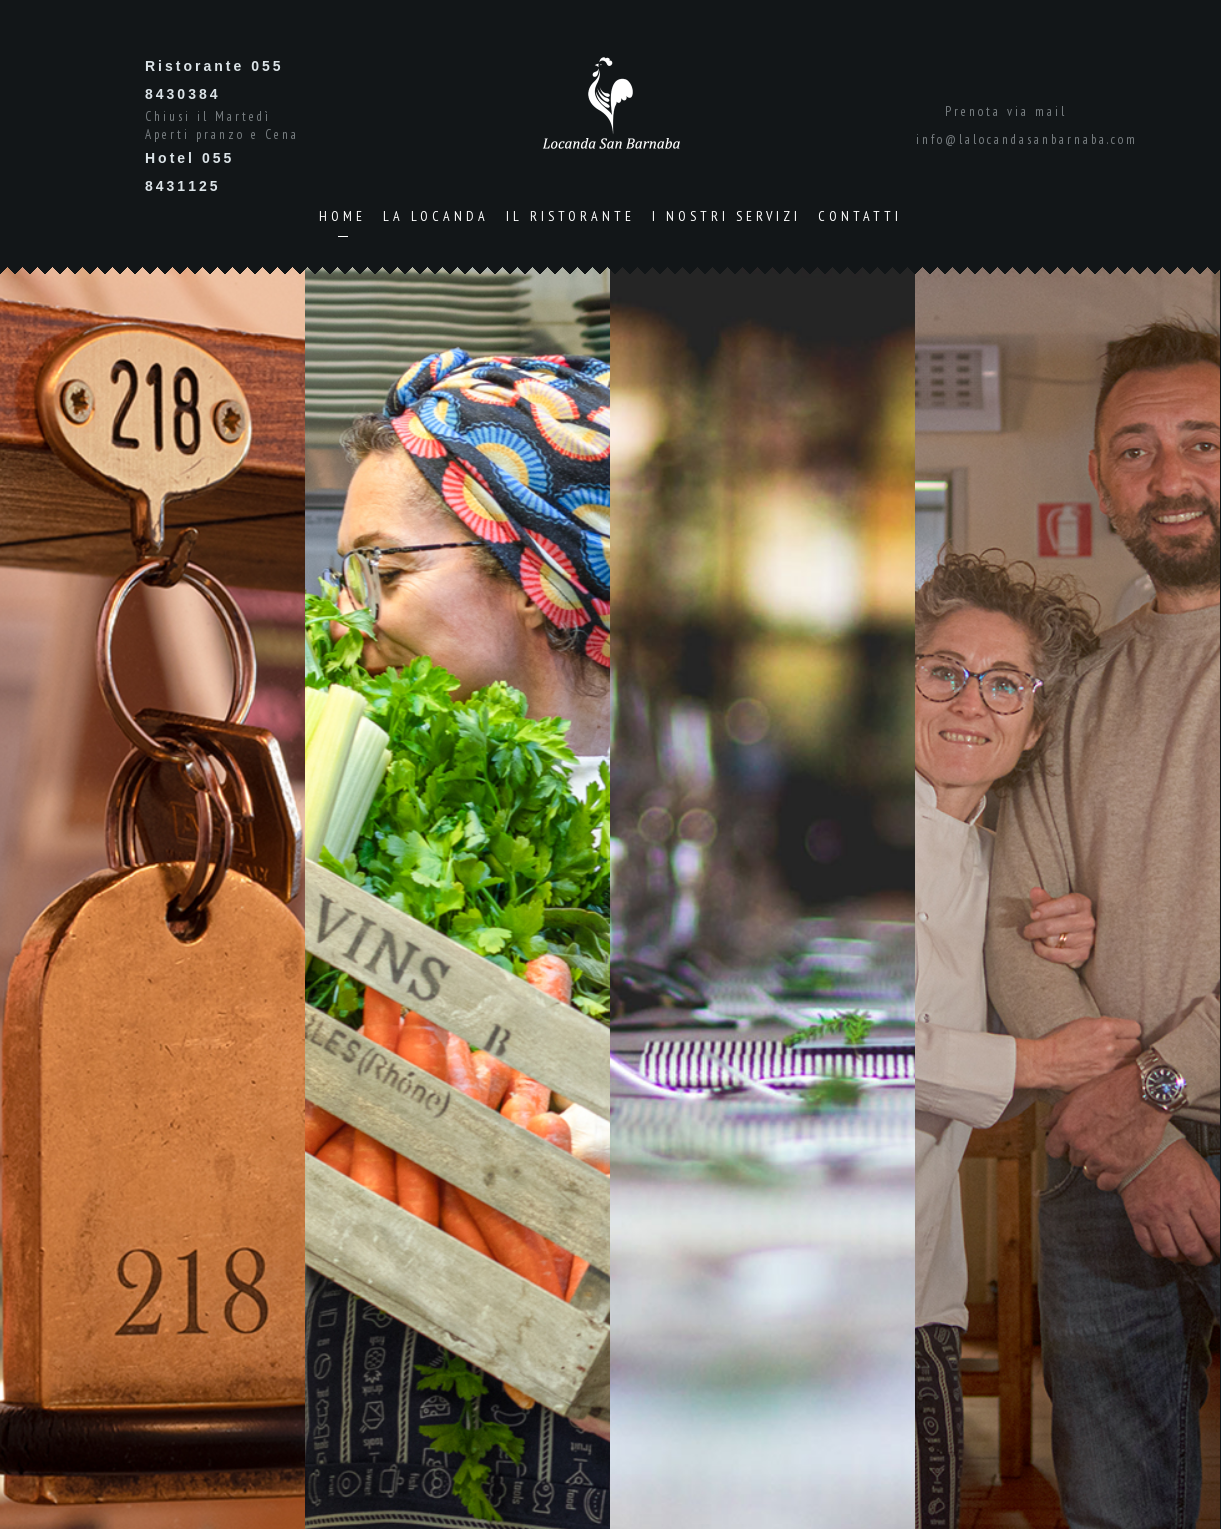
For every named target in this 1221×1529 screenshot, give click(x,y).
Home (342, 216)
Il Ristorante (570, 216)
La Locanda (436, 216)
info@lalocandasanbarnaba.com (1027, 139)
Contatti (860, 216)
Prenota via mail (1006, 111)
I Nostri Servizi (726, 216)
